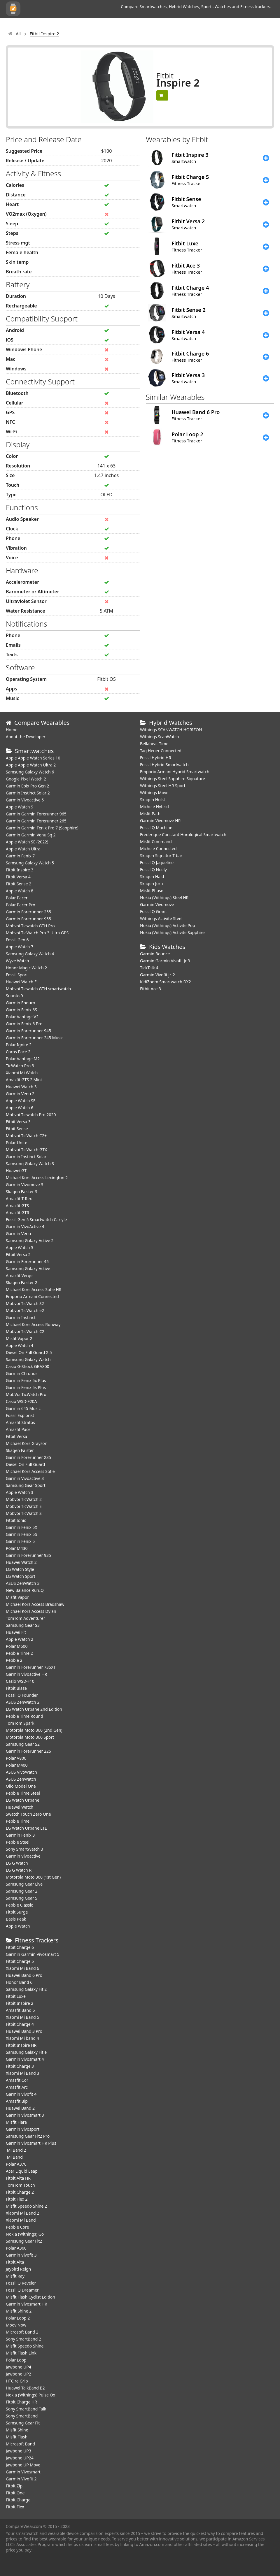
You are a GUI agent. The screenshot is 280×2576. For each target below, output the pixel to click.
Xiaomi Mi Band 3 (22, 2073)
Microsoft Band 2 (22, 2332)
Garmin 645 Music (23, 1408)
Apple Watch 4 (19, 1345)
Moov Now (16, 2325)
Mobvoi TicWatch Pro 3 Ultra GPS (37, 933)
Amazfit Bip (17, 2101)
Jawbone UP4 (18, 2367)
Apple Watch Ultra (23, 849)
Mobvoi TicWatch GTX (26, 1149)
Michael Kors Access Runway (33, 1324)
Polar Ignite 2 (19, 1044)
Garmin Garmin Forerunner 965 (36, 814)
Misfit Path (150, 813)
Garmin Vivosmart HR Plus (31, 2143)
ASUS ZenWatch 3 (22, 1583)
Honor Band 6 (19, 1982)
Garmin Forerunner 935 (28, 1555)
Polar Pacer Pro (20, 905)
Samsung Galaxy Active (28, 1268)
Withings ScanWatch (159, 736)
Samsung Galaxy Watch (28, 1359)
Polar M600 (17, 1646)
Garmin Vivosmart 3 (25, 2115)
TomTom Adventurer (25, 1618)
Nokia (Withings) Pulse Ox (30, 2395)
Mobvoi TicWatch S (24, 1513)
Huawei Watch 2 (21, 1562)
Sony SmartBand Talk (26, 2409)
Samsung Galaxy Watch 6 (30, 772)
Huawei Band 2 (20, 2108)
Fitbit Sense (17, 1128)
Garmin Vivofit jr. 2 (157, 974)
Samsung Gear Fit (23, 2423)
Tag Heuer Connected (160, 750)
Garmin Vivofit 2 (21, 2479)
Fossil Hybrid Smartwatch (164, 764)
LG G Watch (17, 1863)
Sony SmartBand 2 (23, 2339)
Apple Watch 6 (19, 1107)
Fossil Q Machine (156, 827)
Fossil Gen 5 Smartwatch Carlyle (36, 1219)
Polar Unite (16, 1142)
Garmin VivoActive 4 (25, 1226)
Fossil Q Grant (153, 911)
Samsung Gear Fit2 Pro (28, 2136)
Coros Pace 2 (18, 1051)
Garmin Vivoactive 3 (25, 1478)
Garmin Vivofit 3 (21, 2255)
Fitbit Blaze (16, 1688)
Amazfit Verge (19, 1275)
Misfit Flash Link (21, 2353)
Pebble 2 (14, 1660)
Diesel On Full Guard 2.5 (29, 1352)
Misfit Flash (16, 2437)
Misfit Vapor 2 (19, 1338)
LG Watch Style (20, 1569)
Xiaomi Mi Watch (22, 1072)
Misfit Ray (15, 2276)
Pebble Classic (19, 1905)
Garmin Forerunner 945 (28, 1030)
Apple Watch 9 (19, 807)
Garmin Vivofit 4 (21, 2094)
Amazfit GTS (17, 1205)
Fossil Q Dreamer (22, 2290)
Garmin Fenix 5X (21, 1527)
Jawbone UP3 (18, 2451)
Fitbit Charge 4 (20, 2024)
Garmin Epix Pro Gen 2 (27, 786)
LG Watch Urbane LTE (26, 1828)
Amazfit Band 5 (20, 2010)
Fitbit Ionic (16, 1520)
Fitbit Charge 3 (20, 2066)
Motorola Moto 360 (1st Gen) (33, 1877)
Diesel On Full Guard (25, 1464)
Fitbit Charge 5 (20, 1961)
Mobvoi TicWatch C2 (25, 1331)
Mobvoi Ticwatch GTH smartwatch (38, 988)
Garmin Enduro (20, 1002)
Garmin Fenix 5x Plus (26, 1380)
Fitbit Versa (16, 1436)
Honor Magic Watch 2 (26, 967)
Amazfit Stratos (20, 1422)
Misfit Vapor (17, 1597)
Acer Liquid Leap (22, 2171)
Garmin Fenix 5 (20, 1541)
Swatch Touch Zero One (28, 1814)
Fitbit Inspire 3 (19, 870)
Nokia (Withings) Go (25, 2234)
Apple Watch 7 (19, 946)
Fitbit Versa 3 (18, 1121)
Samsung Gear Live (24, 1884)
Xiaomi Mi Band (21, 2220)
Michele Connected (158, 848)
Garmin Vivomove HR (160, 820)
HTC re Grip (17, 2381)
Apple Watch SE (20, 1100)
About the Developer (26, 736)
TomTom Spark (20, 1723)
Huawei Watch (19, 1807)
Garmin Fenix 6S (21, 1009)
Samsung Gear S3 (23, 1625)
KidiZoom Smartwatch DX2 (165, 981)
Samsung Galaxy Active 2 (30, 1240)
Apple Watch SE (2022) (27, 842)
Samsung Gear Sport (26, 1485)
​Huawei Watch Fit (22, 981)
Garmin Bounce (155, 953)
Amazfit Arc (17, 2087)
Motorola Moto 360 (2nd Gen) (34, 1730)
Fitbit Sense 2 (18, 884)
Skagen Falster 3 (21, 1191)
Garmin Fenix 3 (20, 1835)
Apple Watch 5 (19, 1247)
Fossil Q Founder (22, 1695)
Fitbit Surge (17, 1912)
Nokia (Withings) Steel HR (164, 897)
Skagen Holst (152, 799)
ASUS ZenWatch (21, 1779)
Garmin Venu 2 (20, 1093)
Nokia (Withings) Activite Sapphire (172, 932)
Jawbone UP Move (23, 2465)
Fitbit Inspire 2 (19, 2003)
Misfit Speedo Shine (24, 2346)
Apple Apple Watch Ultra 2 (31, 765)
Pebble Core (17, 2227)
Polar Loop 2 (18, 2318)
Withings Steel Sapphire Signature (172, 778)
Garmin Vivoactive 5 (25, 800)
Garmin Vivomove (157, 904)
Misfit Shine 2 (19, 2311)
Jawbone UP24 (20, 2458)
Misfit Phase (151, 890)
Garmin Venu (18, 1233)
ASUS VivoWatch (21, 1772)
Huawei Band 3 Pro (24, 2031)
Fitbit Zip (14, 2486)
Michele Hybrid (154, 806)
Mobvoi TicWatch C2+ (26, 1135)
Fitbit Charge (18, 2500)
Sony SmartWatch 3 (24, 1849)
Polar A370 (16, 2164)
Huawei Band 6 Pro (24, 1975)
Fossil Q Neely (153, 869)
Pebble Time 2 (19, 1653)
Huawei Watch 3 (21, 1086)
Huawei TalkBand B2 (25, 2388)
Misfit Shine (17, 2430)
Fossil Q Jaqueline (157, 862)
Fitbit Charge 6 (20, 1947)
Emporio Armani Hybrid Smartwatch (174, 771)
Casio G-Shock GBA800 (27, 1366)
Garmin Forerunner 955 (28, 919)
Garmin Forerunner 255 (28, 912)
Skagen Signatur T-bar (161, 855)
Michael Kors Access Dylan (31, 1611)
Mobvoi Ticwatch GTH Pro (30, 926)
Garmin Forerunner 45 (27, 1261)
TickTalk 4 (149, 967)
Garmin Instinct (21, 1317)
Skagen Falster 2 (21, 1282)
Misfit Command (156, 841)
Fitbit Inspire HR (21, 2045)
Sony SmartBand (22, 2416)
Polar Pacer (17, 898)
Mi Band (14, 2157)
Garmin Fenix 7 (20, 856)
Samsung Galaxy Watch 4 (30, 953)
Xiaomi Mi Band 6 (22, 1968)
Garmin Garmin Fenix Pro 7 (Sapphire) (42, 828)
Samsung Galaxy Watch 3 (30, 1163)
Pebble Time (17, 1821)
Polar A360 (16, 2248)
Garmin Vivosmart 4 (25, 2059)
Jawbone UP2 (18, 2374)
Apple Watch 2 (19, 1639)
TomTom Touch (20, 2185)
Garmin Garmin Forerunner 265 (36, 821)
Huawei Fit (16, 1632)
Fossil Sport (17, 974)
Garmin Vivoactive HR (26, 1674)
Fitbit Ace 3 (150, 988)
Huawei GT (16, 1170)
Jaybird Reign (18, 2269)
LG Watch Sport (20, 1576)
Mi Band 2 (16, 2150)
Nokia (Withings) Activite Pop (167, 925)
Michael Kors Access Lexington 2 (37, 1177)
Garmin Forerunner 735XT (31, 1667)
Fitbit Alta (15, 2262)
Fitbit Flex (15, 2507)
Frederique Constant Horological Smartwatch (183, 834)
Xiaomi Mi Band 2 (22, 2213)
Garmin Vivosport (22, 2129)
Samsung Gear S (21, 1898)
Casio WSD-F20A (21, 1401)
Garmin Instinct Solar (26, 1156)
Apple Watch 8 (19, 891)
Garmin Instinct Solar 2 (28, 793)
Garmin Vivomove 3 (24, 1184)
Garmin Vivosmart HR (26, 2304)
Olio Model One (21, 1786)
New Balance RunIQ (25, 1590)
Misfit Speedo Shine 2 (26, 2206)
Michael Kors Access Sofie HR (33, 1289)
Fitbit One (15, 2493)
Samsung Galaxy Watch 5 (30, 863)
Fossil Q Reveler (21, 2283)
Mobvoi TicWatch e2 (25, 1310)
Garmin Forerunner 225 (28, 1751)
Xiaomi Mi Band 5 (22, 2017)
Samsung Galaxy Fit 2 (26, 1989)
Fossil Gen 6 (17, 940)
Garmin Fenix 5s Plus (26, 1387)
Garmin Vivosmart (23, 2472)
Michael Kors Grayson (26, 1443)
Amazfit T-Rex (19, 1198)
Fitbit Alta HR (18, 2178)
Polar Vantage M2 (23, 1058)
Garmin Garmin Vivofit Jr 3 (165, 960)
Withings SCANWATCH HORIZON (171, 729)
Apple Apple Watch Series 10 (33, 758)
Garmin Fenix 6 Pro (24, 1023)
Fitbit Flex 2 (16, 2199)
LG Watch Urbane (22, 1800)
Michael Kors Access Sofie (30, 1471)
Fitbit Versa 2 (18, 1254)
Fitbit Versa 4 (18, 877)
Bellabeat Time (154, 743)
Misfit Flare (16, 2122)
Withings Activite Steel (161, 918)
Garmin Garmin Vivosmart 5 (32, 1954)
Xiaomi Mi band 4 (22, 2038)
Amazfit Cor (17, 2080)
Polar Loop (16, 2360)
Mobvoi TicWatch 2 (24, 1499)
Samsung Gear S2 (23, 1744)
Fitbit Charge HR (21, 2402)
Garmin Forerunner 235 (28, 1457)
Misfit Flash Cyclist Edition (30, 2297)
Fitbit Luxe (16, 1996)
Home (12, 729)
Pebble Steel (17, 1842)
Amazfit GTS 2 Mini (24, 1079)
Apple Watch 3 (19, 1492)
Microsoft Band (20, 2444)
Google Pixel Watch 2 (26, 779)
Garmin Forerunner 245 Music (34, 1037)
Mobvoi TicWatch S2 (25, 1303)
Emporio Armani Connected (32, 1296)
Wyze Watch (17, 960)
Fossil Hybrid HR (155, 757)
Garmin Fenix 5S (21, 1534)
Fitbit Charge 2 (20, 2192)
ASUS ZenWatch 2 (22, 1702)
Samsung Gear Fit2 (24, 2241)
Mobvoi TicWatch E (24, 1506)
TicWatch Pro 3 (20, 1065)
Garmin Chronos (21, 1373)
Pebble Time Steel (23, 1793)
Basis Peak (16, 1919)
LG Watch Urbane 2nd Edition (34, 1709)
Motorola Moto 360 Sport (30, 1737)
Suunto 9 (14, 995)
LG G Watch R (19, 1870)
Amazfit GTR (17, 1212)
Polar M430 (17, 1548)
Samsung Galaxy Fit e (26, 2052)
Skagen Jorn (151, 883)
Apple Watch (18, 1926)
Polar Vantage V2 (22, 1016)
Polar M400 (17, 1765)
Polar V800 (16, 1758)
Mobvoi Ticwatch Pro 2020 (31, 1114)
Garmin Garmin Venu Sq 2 (31, 835)
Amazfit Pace (18, 1429)
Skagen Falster (20, 1450)
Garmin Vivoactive (23, 1856)
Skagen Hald (152, 876)
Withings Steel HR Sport (163, 785)
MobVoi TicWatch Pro (26, 1394)
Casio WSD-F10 (20, 1681)
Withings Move (154, 792)
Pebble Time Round (24, 1716)
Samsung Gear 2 (21, 1891)
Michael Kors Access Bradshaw (35, 1604)
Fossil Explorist (20, 1415)
